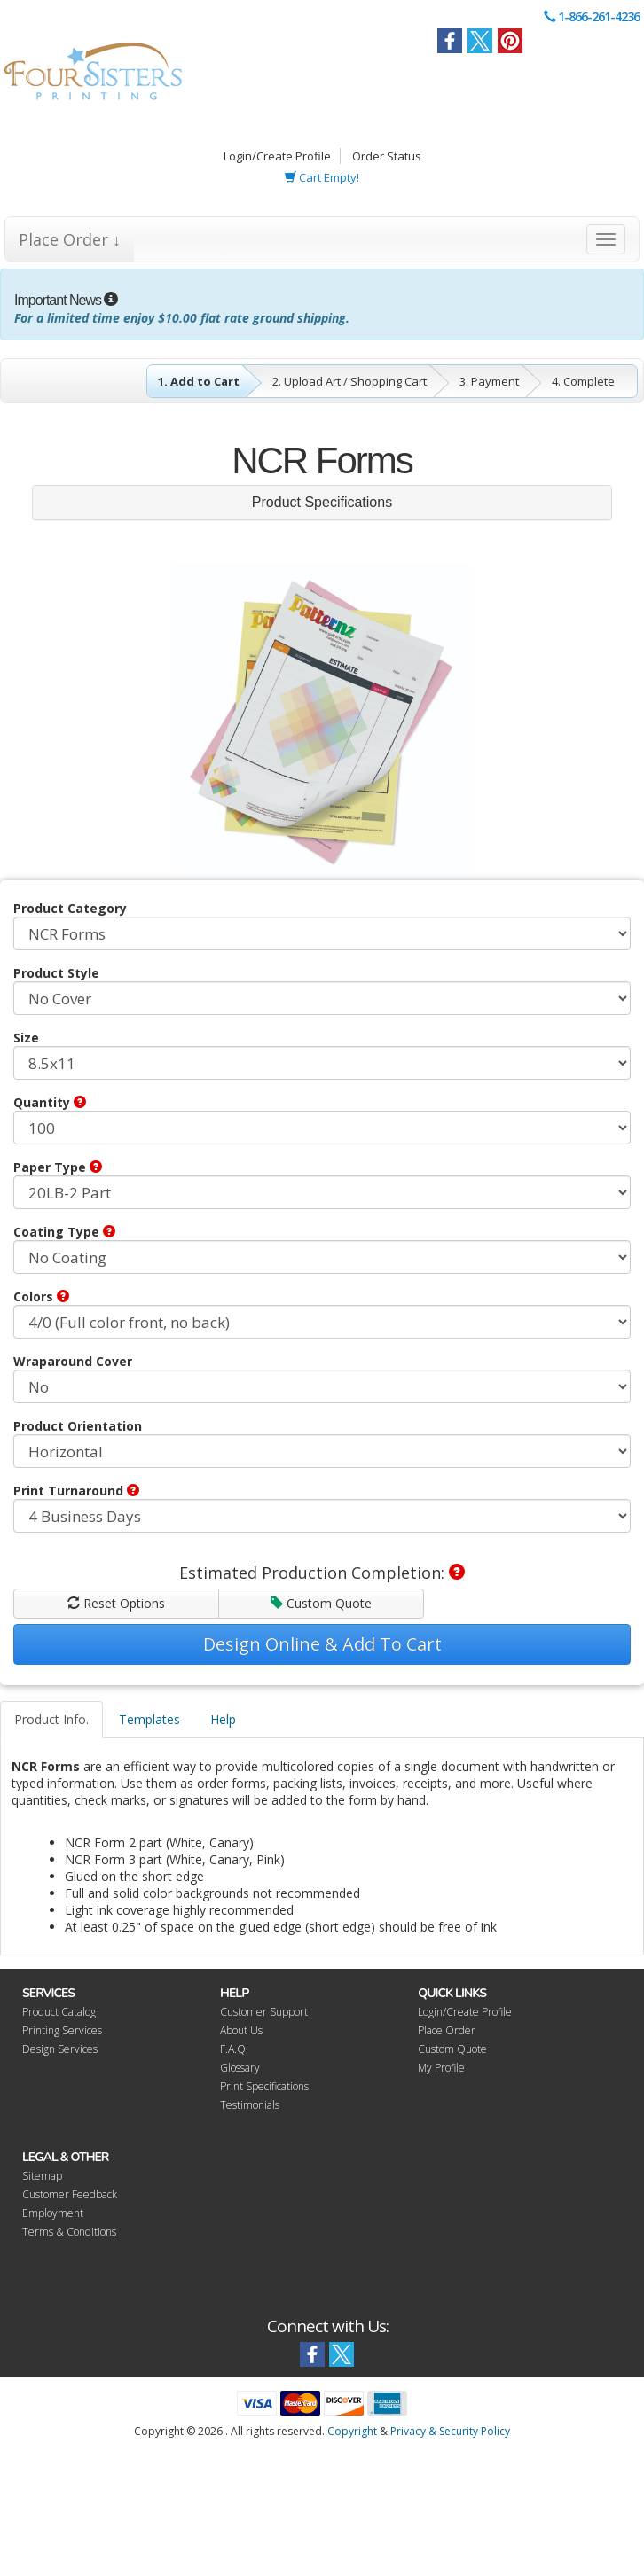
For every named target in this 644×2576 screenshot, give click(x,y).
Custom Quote (321, 1603)
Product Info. (51, 1719)
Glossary (240, 2067)
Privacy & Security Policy (450, 2431)
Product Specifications (322, 502)
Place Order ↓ (70, 239)
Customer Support (264, 2011)
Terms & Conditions (69, 2231)
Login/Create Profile (277, 156)
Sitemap (42, 2175)
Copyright (352, 2431)
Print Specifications (264, 2086)
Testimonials (249, 2104)
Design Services (60, 2049)
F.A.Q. (234, 2049)
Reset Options (116, 1603)
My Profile (441, 2067)
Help (223, 1719)
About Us (241, 2030)
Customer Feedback (69, 2194)
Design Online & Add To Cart (322, 1644)
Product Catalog (59, 2011)
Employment (52, 2213)
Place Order (446, 2030)
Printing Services (62, 2030)
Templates (149, 1719)
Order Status (386, 156)
